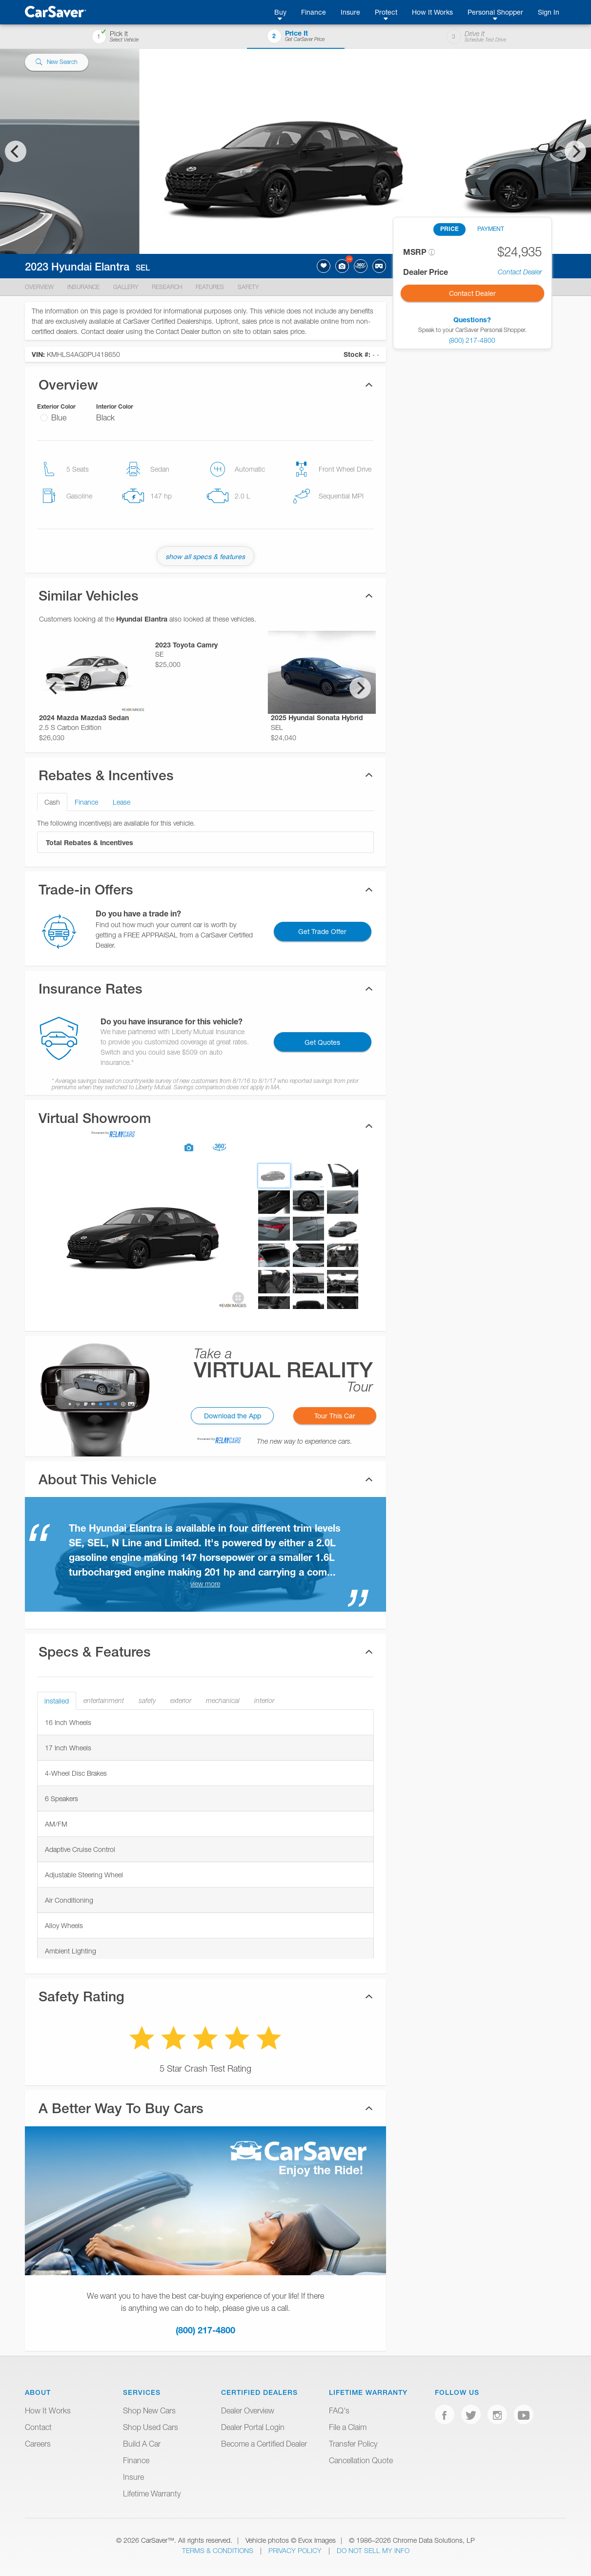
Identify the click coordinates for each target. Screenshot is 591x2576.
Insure (350, 12)
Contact (38, 2427)
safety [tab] (147, 1700)
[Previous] (15, 151)
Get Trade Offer (322, 931)
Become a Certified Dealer (264, 2443)
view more (205, 1583)
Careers (38, 2443)
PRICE (449, 228)
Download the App (232, 1416)
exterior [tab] (180, 1700)
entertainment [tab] (103, 1700)
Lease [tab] (121, 802)
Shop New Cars (149, 2410)
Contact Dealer (520, 272)
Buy (280, 12)
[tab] (205, 1126)
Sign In (548, 12)
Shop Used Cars (150, 2427)
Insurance (83, 287)
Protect (386, 12)
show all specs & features (205, 556)
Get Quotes (322, 1042)
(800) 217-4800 (205, 2330)
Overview (39, 287)
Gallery (125, 287)
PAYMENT (490, 228)
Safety (248, 287)
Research (167, 287)
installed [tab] (56, 1701)
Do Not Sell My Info (373, 2550)
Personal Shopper (495, 12)
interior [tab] (264, 1700)
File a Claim (348, 2427)
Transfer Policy (353, 2443)
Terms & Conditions (218, 2550)
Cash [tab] (52, 802)
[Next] (575, 151)
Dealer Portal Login (253, 2427)
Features (210, 287)
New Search (56, 62)
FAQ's (339, 2410)
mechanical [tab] (223, 1700)
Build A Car (142, 2443)
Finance (313, 12)
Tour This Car (334, 1416)
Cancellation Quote (361, 2460)
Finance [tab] (86, 802)
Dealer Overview (247, 2410)
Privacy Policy (296, 2550)
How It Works (432, 12)
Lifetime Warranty (152, 2493)
